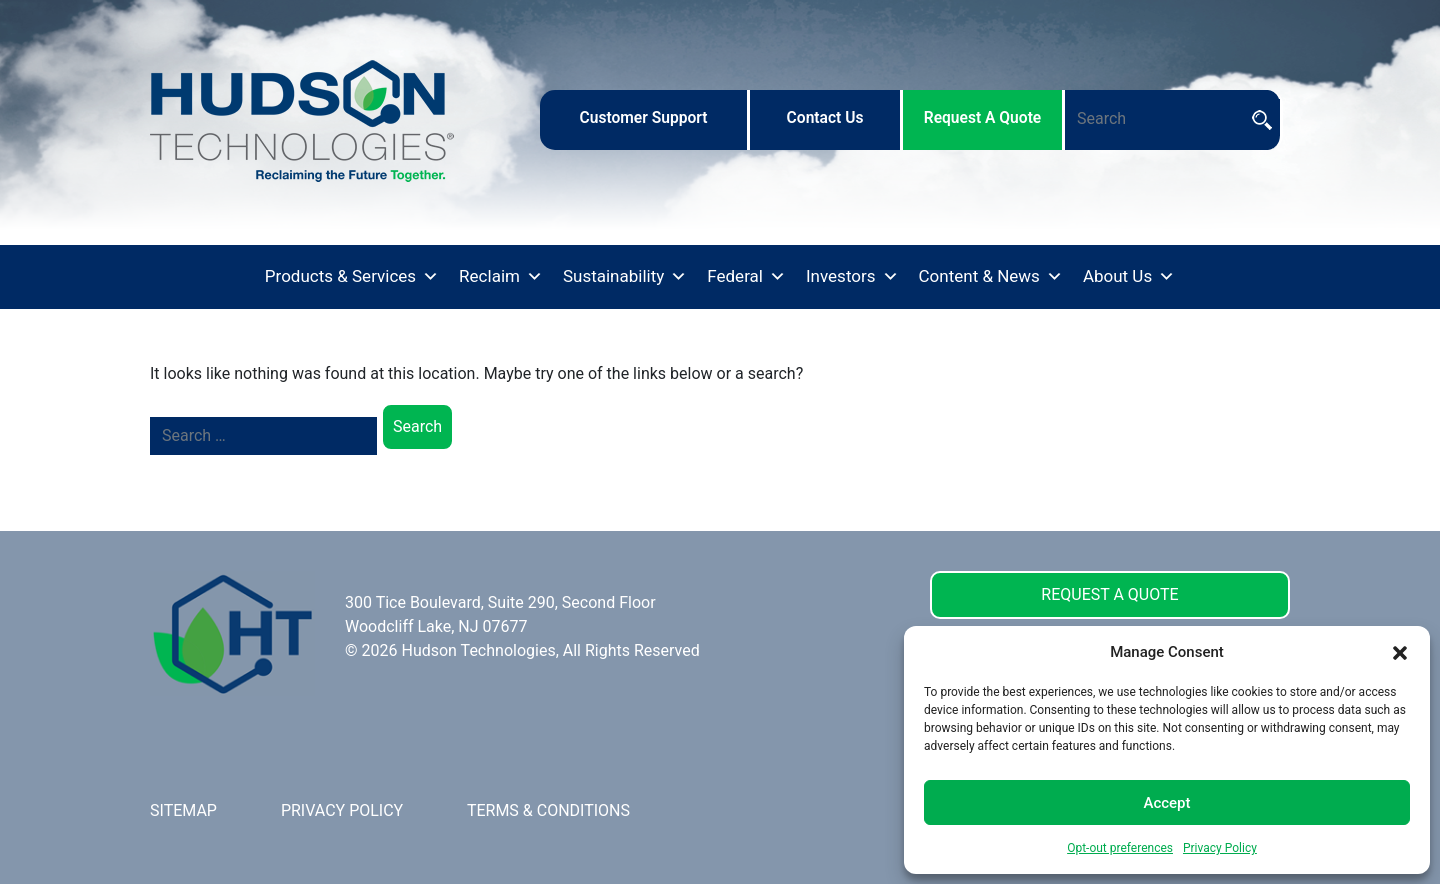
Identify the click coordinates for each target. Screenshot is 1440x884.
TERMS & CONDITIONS (548, 810)
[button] (1400, 652)
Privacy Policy (1220, 848)
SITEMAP (183, 810)
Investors (852, 277)
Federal (746, 277)
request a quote (983, 118)
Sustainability (625, 277)
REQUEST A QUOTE (1109, 594)
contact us (825, 118)
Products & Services (352, 277)
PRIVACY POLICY (342, 810)
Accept (1166, 803)
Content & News (991, 277)
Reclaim (501, 277)
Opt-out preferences (1120, 848)
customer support (643, 118)
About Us (1129, 277)
